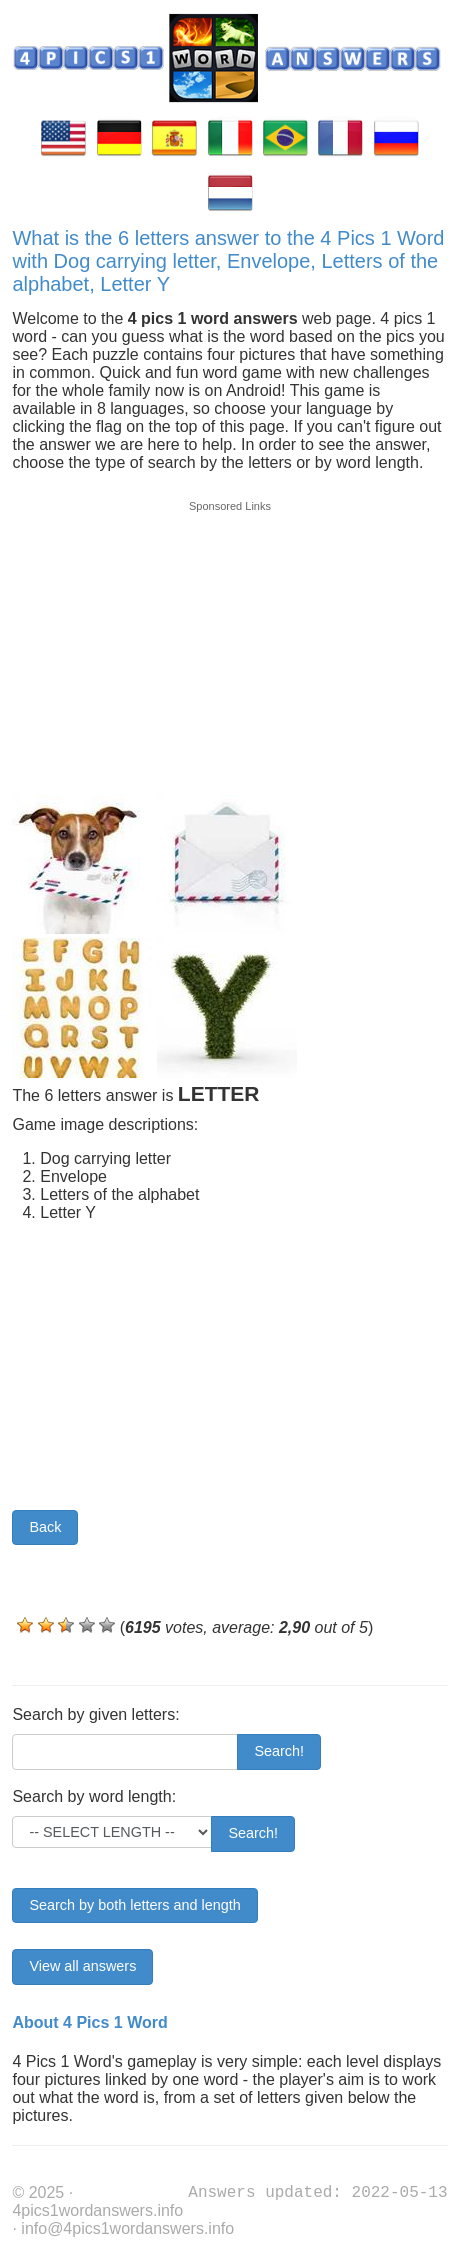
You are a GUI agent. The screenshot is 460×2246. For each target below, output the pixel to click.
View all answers (82, 1966)
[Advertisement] (230, 637)
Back (45, 1527)
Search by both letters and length (134, 1905)
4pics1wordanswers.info (97, 2210)
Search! (279, 1751)
